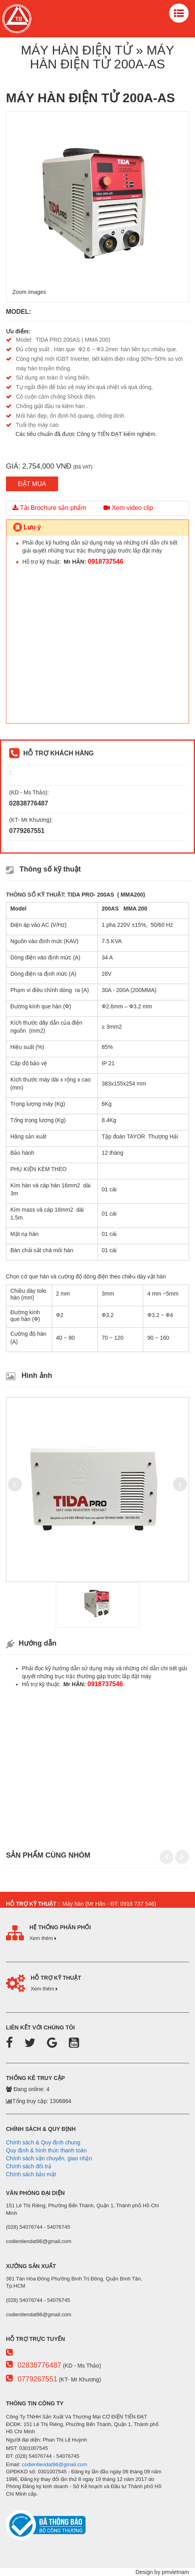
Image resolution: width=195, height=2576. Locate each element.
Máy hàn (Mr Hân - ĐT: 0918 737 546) (107, 1904)
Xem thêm (43, 1938)
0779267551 (37, 2379)
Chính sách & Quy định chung (43, 2142)
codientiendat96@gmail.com (54, 2464)
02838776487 (39, 2365)
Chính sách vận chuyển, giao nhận (49, 2158)
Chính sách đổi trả (28, 2166)
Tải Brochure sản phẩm (49, 507)
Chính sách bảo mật (31, 2174)
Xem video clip (128, 507)
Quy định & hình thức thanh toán (46, 2150)
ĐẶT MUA (32, 484)
